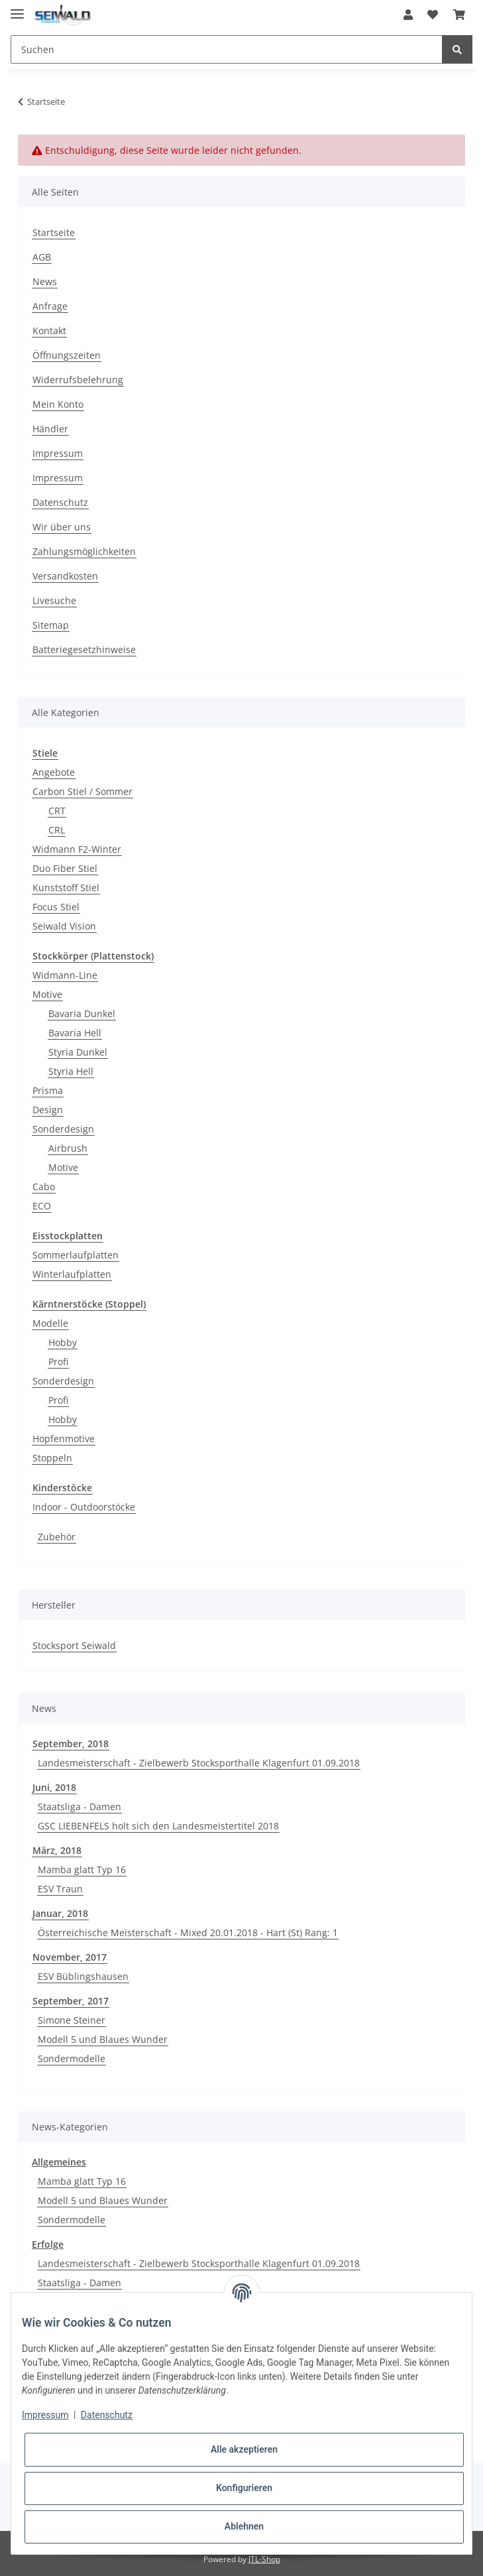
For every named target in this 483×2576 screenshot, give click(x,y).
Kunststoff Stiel (65, 887)
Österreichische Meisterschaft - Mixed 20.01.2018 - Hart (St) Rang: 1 (188, 1932)
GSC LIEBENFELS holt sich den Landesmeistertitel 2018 (158, 1825)
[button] (408, 14)
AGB (41, 257)
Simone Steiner (71, 2020)
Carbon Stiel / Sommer (82, 791)
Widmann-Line (64, 975)
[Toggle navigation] (17, 8)
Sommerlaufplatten (75, 1255)
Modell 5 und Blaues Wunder (103, 2039)
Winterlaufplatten (71, 1274)
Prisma (47, 1090)
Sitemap (50, 625)
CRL (56, 830)
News (44, 281)
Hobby (62, 1342)
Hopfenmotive (63, 1438)
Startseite (53, 232)
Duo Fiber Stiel (64, 868)
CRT (57, 810)
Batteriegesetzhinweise (84, 649)
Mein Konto (57, 404)
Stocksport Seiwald (74, 1645)
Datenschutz (60, 502)
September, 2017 (70, 2000)
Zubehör (57, 1536)
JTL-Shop (264, 2559)
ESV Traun (60, 1888)
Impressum (57, 453)
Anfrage (50, 306)
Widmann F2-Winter (76, 849)
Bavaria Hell (74, 1032)
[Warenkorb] (459, 14)
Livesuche (54, 600)
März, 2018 (56, 1850)
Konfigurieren (244, 2488)
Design (47, 1109)
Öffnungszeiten (66, 355)
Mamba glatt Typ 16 (82, 1869)
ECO (41, 1205)
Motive (47, 994)
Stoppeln (52, 1457)
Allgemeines (59, 2162)
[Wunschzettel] (432, 14)
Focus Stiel (56, 906)
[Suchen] (227, 49)
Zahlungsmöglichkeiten (84, 551)
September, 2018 (70, 1743)
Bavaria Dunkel (81, 1013)
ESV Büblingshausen (83, 1976)
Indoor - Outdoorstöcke (83, 1507)
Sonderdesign (63, 1129)
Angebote (53, 772)
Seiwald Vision (64, 926)
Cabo (43, 1186)
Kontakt (49, 330)
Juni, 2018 (54, 1787)
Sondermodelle (71, 2058)
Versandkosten (65, 576)
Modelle (50, 1323)
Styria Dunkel (77, 1052)
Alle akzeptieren (244, 2449)
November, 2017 (69, 1957)
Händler (50, 428)
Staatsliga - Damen (79, 1806)
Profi (58, 1361)
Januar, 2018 (60, 1913)
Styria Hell (70, 1071)
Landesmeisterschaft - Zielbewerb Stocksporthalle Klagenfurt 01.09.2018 (199, 1762)
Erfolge (48, 2244)
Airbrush (67, 1148)
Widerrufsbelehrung (77, 379)
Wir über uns (61, 527)
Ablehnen (244, 2526)
